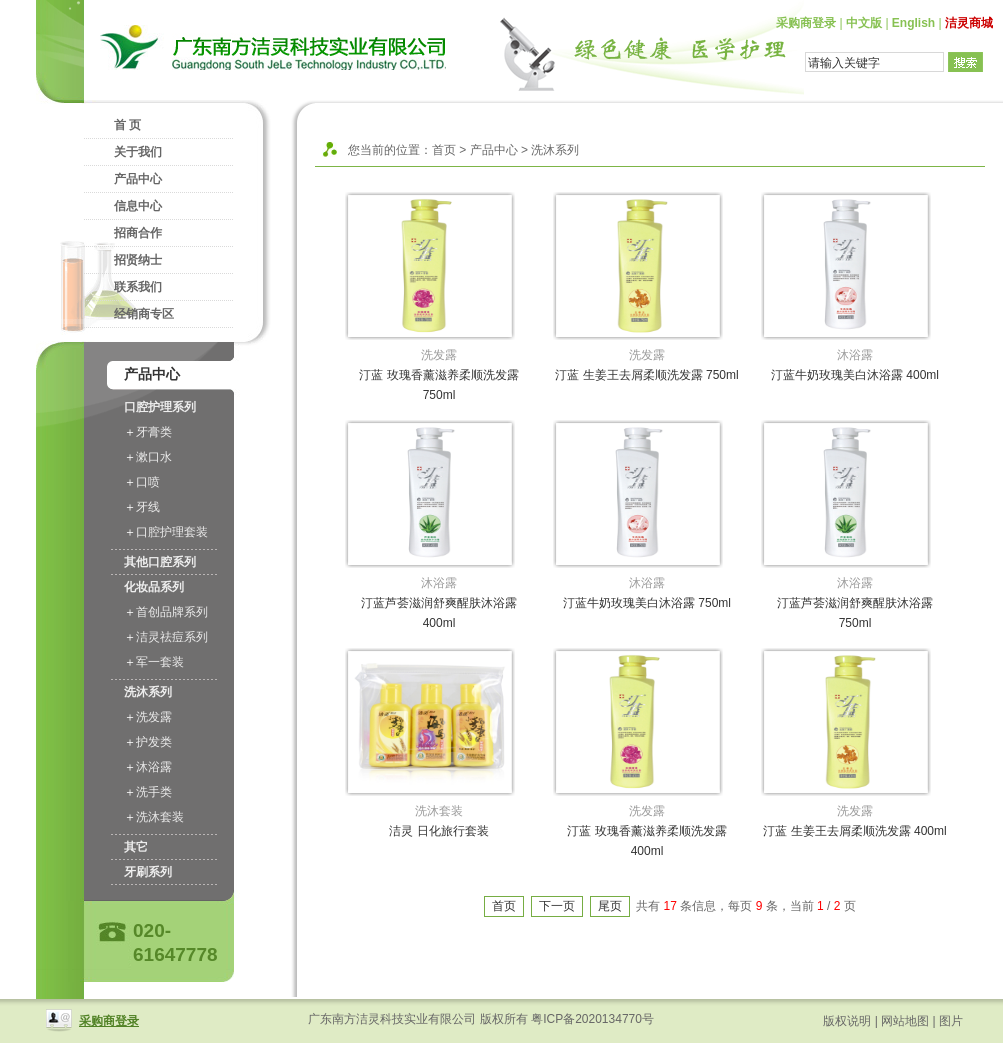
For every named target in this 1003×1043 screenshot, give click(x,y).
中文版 (864, 23)
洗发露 (154, 717)
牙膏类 (154, 432)
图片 (951, 1021)
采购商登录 (806, 23)
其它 (136, 847)
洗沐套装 (160, 817)
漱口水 (154, 457)
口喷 (148, 482)
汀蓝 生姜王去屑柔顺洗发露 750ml (646, 375)
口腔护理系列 (160, 407)
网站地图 (905, 1021)
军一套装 (160, 662)
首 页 (127, 125)
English (913, 23)
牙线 (148, 507)
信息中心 (138, 206)
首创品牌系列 (172, 612)
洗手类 (154, 792)
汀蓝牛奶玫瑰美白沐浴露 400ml (855, 375)
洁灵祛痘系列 (172, 637)
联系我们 (138, 287)
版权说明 (847, 1021)
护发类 (154, 742)
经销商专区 (144, 314)
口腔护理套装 (172, 532)
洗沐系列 (148, 692)
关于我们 (138, 152)
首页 (444, 150)
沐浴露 (154, 767)
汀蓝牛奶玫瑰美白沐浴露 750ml (647, 603)
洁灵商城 (969, 23)
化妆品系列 (154, 587)
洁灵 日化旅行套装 (438, 831)
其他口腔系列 (160, 562)
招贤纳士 (138, 260)
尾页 (610, 906)
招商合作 (138, 233)
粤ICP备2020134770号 (592, 1019)
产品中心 (138, 179)
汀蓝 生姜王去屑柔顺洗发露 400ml (854, 831)
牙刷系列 (148, 872)
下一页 (557, 906)
